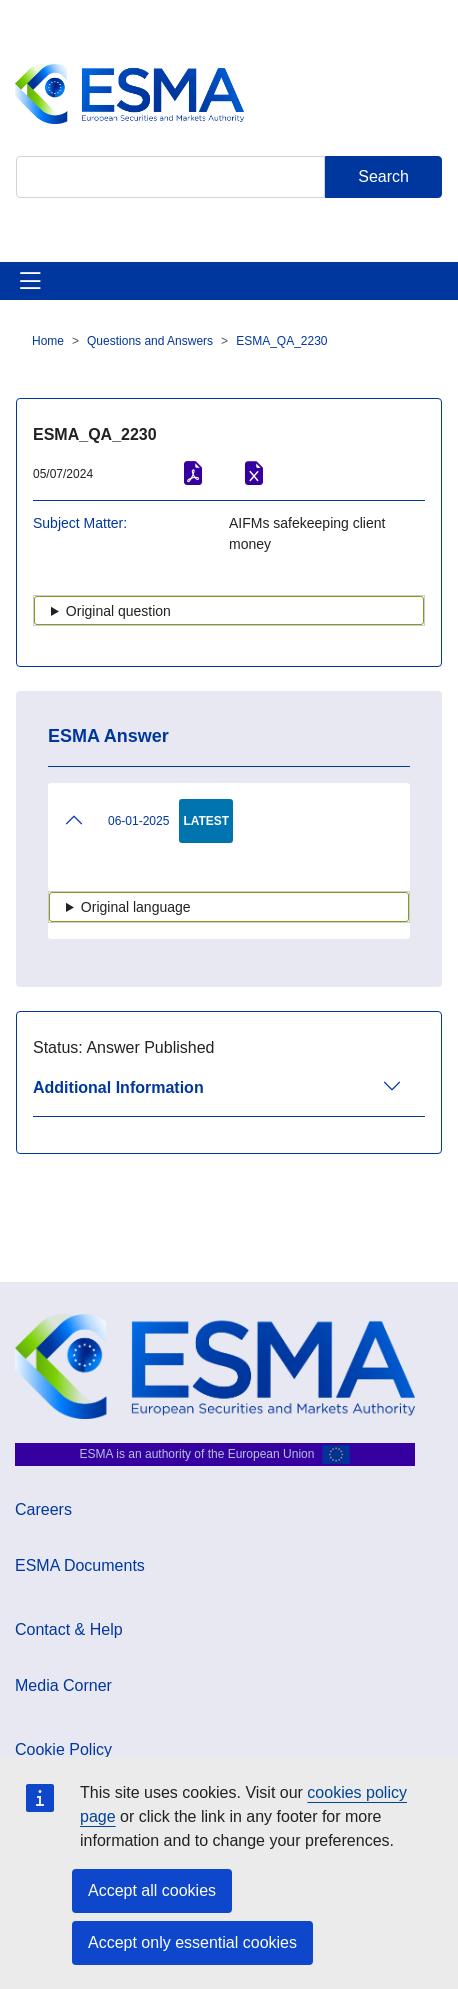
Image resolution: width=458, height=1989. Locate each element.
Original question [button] (118, 611)
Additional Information (118, 1087)
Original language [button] (136, 907)
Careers (43, 1509)
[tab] (229, 1096)
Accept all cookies (152, 1890)
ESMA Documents (80, 1565)
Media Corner (63, 1685)
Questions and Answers (150, 341)
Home (48, 341)
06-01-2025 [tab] (116, 820)
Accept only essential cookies (192, 1942)
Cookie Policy (63, 1749)
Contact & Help (69, 1629)
